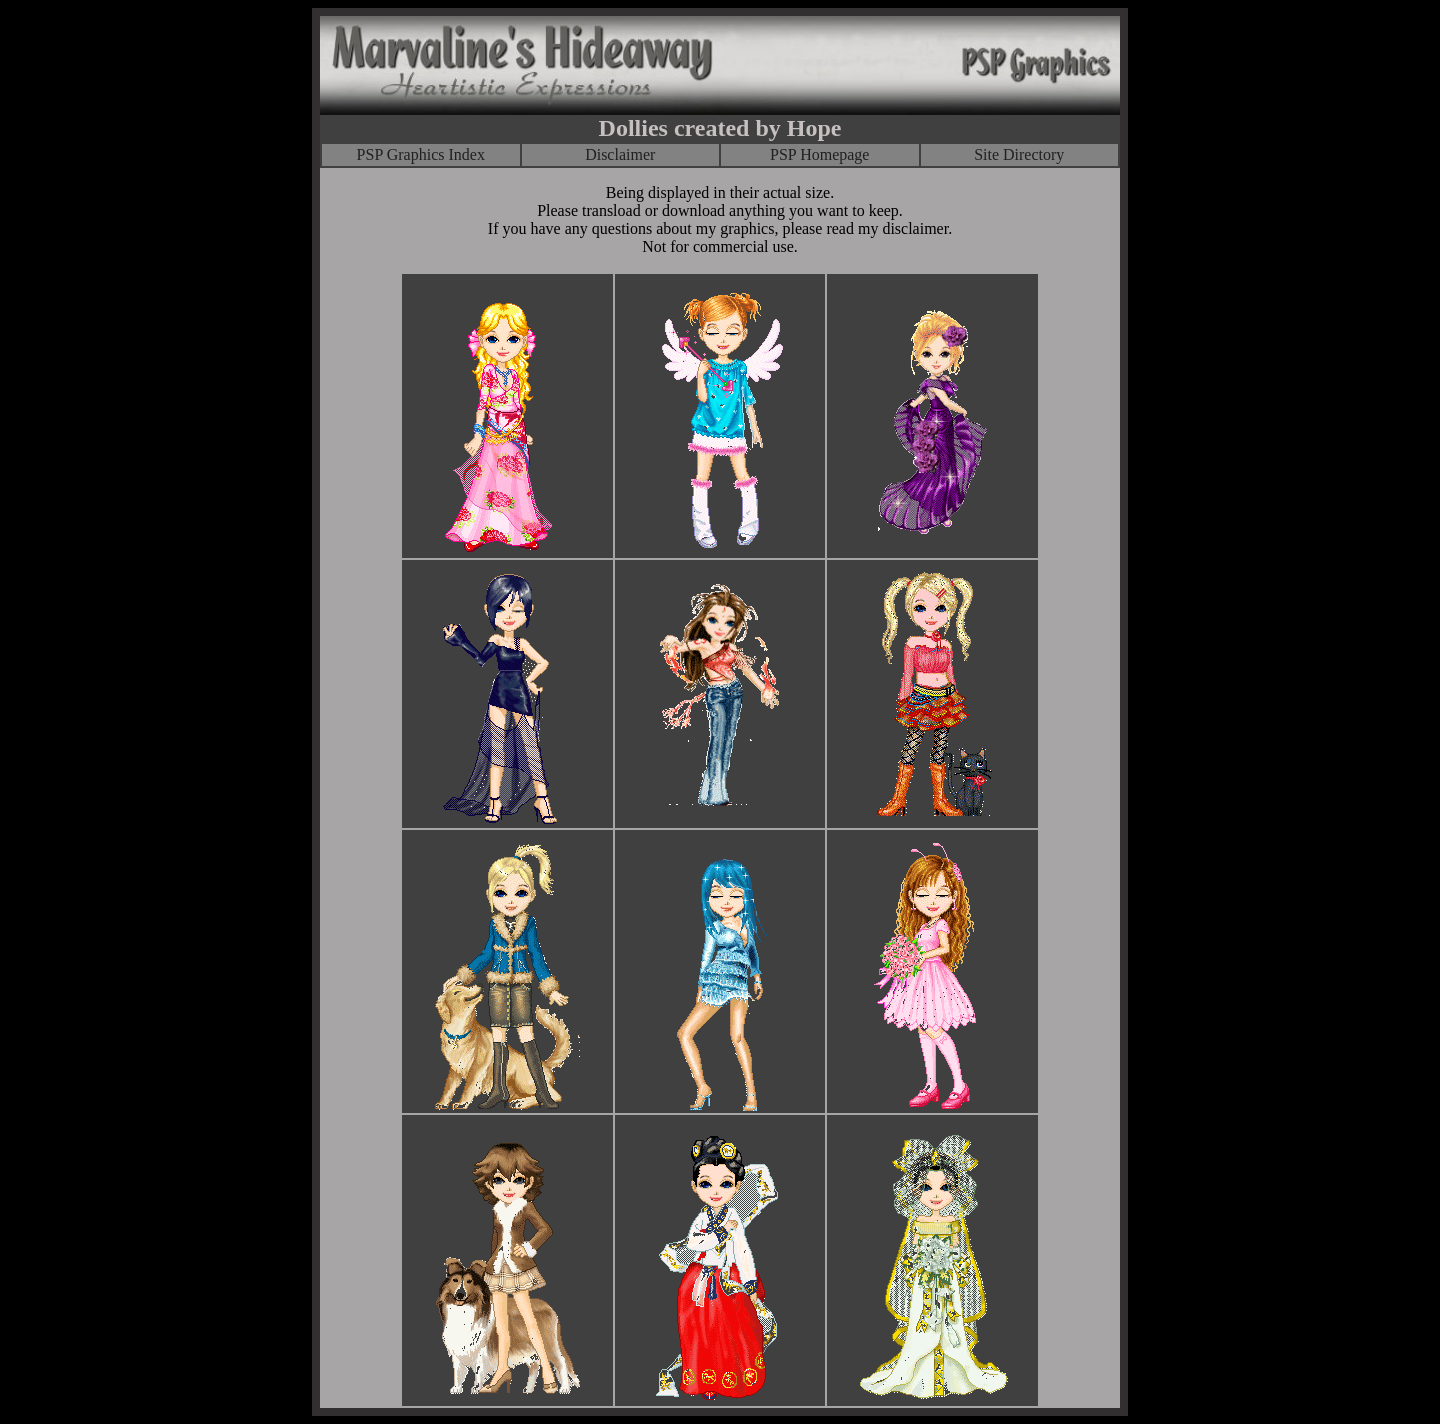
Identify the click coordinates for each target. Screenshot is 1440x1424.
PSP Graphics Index (421, 154)
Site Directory (1019, 154)
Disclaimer (620, 154)
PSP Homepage (819, 154)
